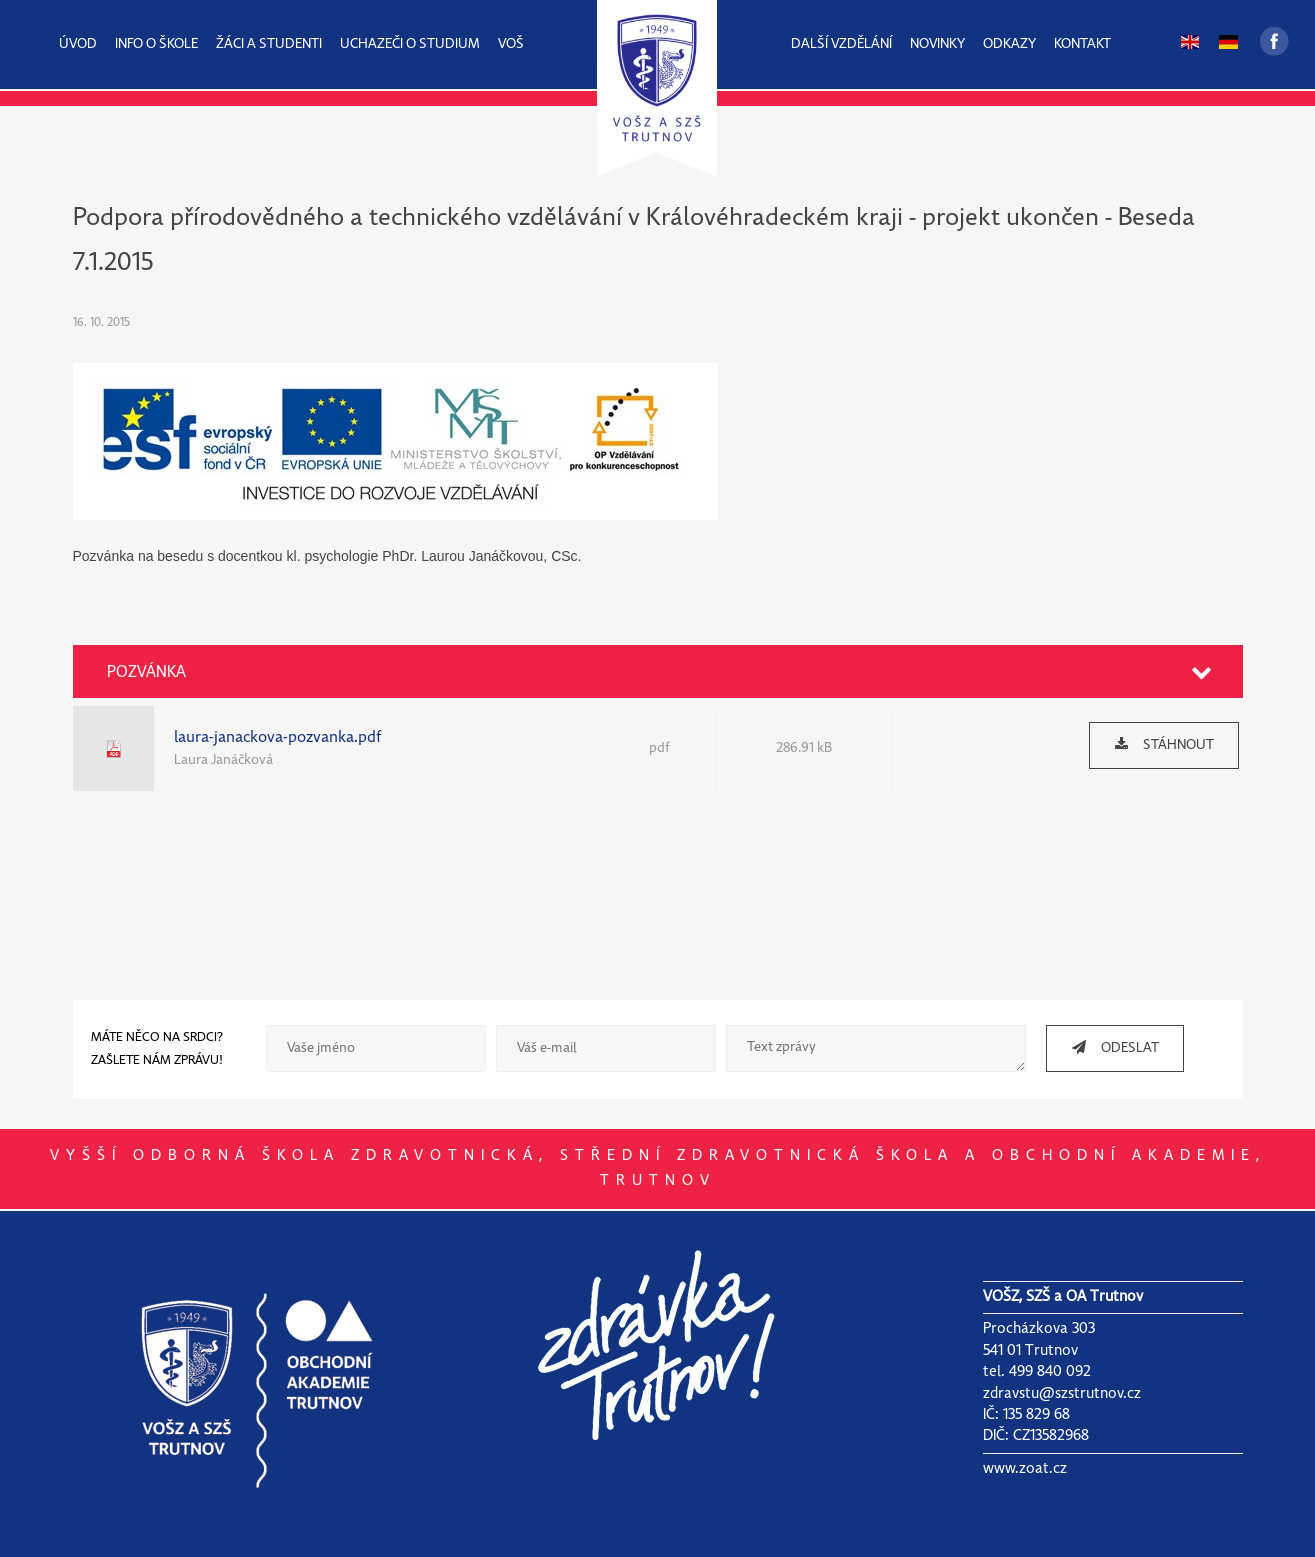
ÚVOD (78, 44)
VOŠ (511, 44)
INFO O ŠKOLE (156, 44)
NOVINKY (937, 44)
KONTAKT (1082, 44)
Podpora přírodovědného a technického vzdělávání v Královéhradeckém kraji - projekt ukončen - (595, 218)
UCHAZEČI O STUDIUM (410, 44)
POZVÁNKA (146, 672)
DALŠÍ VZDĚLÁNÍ (841, 44)
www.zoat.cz (1025, 1469)
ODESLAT (1108, 1047)
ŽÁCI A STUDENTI (269, 44)
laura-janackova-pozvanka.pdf (278, 737)
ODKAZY (1009, 44)
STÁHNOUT (1157, 744)
